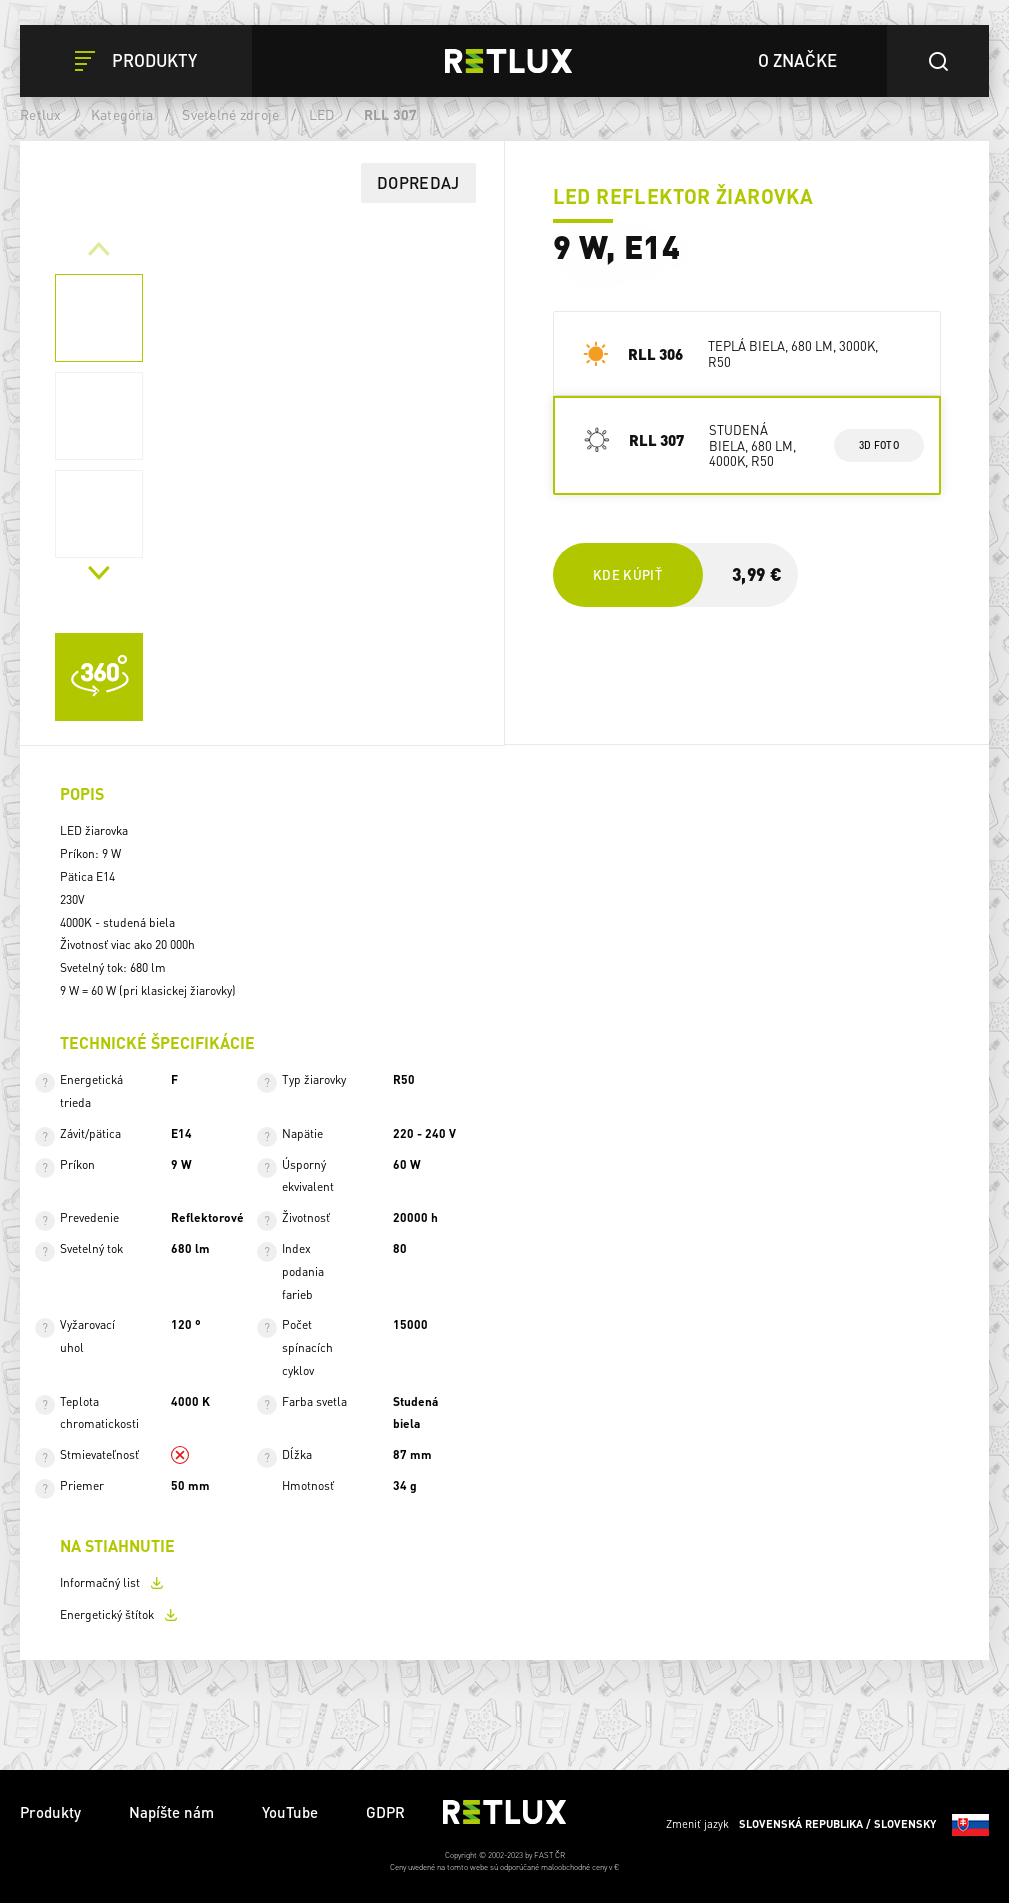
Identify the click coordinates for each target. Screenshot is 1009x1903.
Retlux (41, 114)
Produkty (50, 1812)
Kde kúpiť (627, 574)
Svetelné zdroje (230, 114)
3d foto (878, 445)
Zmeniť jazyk (827, 1825)
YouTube (290, 1812)
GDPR (385, 1812)
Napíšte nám (171, 1812)
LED (322, 114)
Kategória (122, 114)
